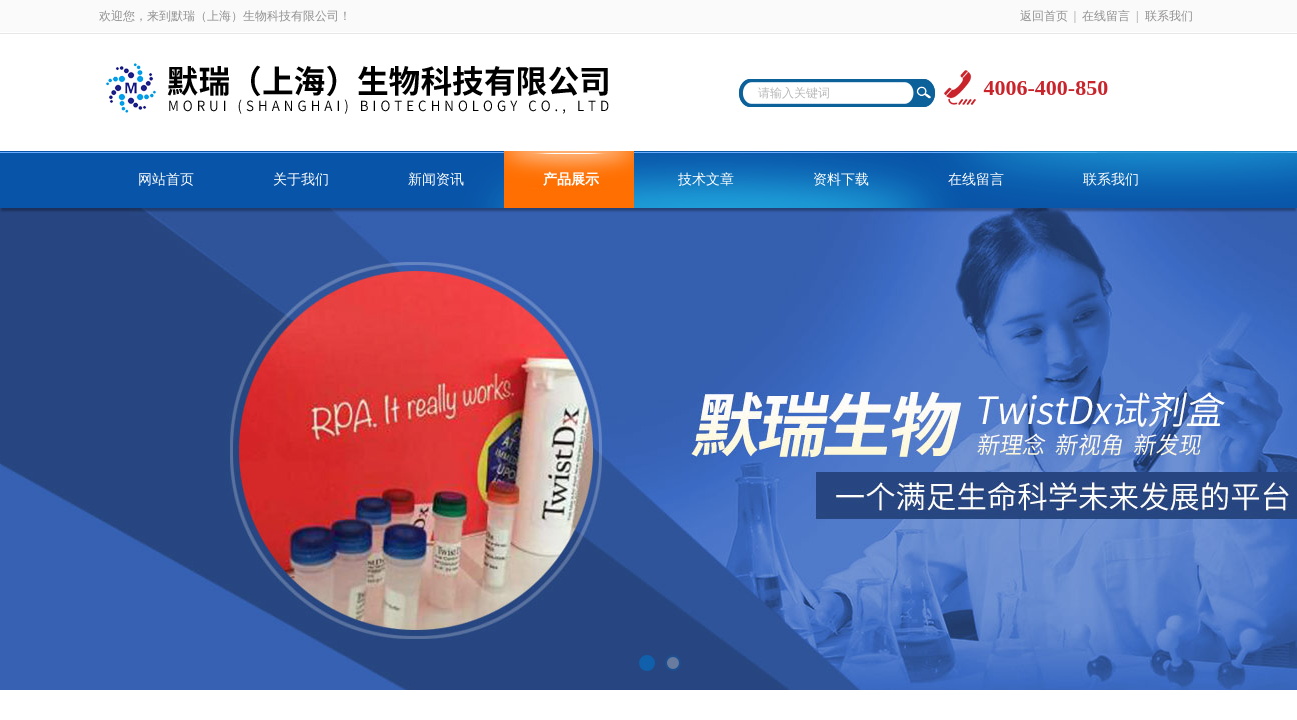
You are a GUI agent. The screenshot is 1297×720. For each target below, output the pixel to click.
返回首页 (1044, 16)
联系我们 (1169, 16)
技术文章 (706, 179)
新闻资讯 (436, 179)
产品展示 (571, 179)
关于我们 (301, 179)
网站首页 (166, 179)
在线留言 (1106, 16)
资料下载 (841, 179)
